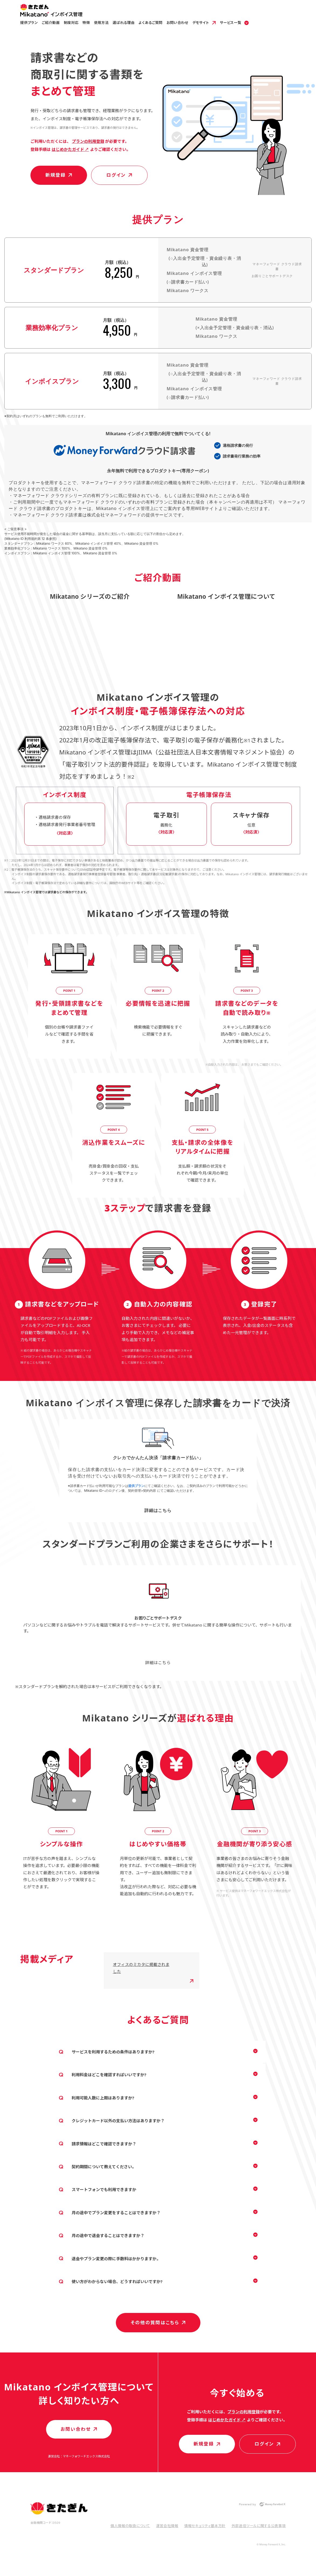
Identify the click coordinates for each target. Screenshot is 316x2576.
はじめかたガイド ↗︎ (70, 149)
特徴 (86, 22)
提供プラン (29, 22)
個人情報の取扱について (130, 2525)
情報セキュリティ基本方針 (204, 2525)
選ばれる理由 (123, 22)
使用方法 (101, 22)
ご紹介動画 (51, 22)
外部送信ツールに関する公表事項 (259, 2525)
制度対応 (71, 22)
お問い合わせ (177, 22)
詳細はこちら (158, 1510)
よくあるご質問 (150, 22)
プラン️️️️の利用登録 (88, 141)
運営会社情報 (167, 2525)
